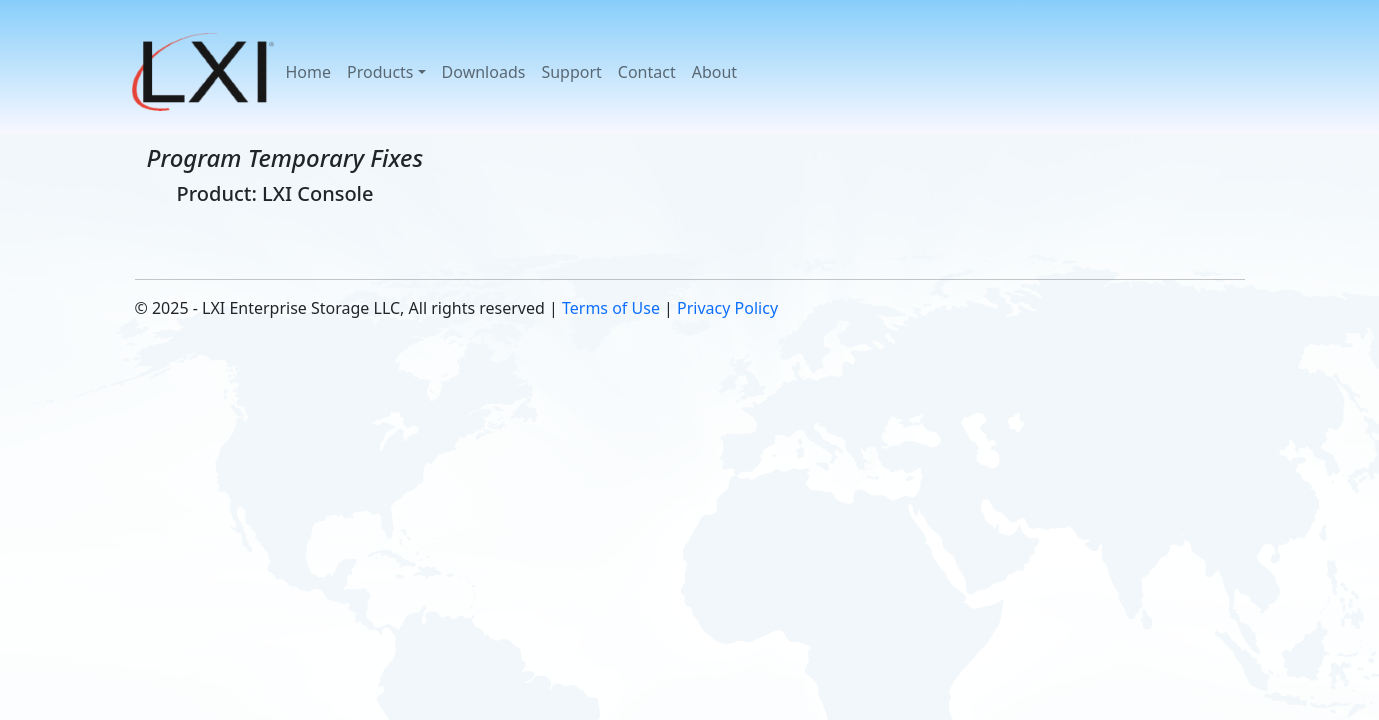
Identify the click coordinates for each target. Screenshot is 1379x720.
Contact (647, 72)
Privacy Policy (727, 308)
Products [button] (380, 72)
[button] (205, 72)
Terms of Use (611, 308)
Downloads (484, 72)
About (714, 72)
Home (309, 72)
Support (571, 72)
